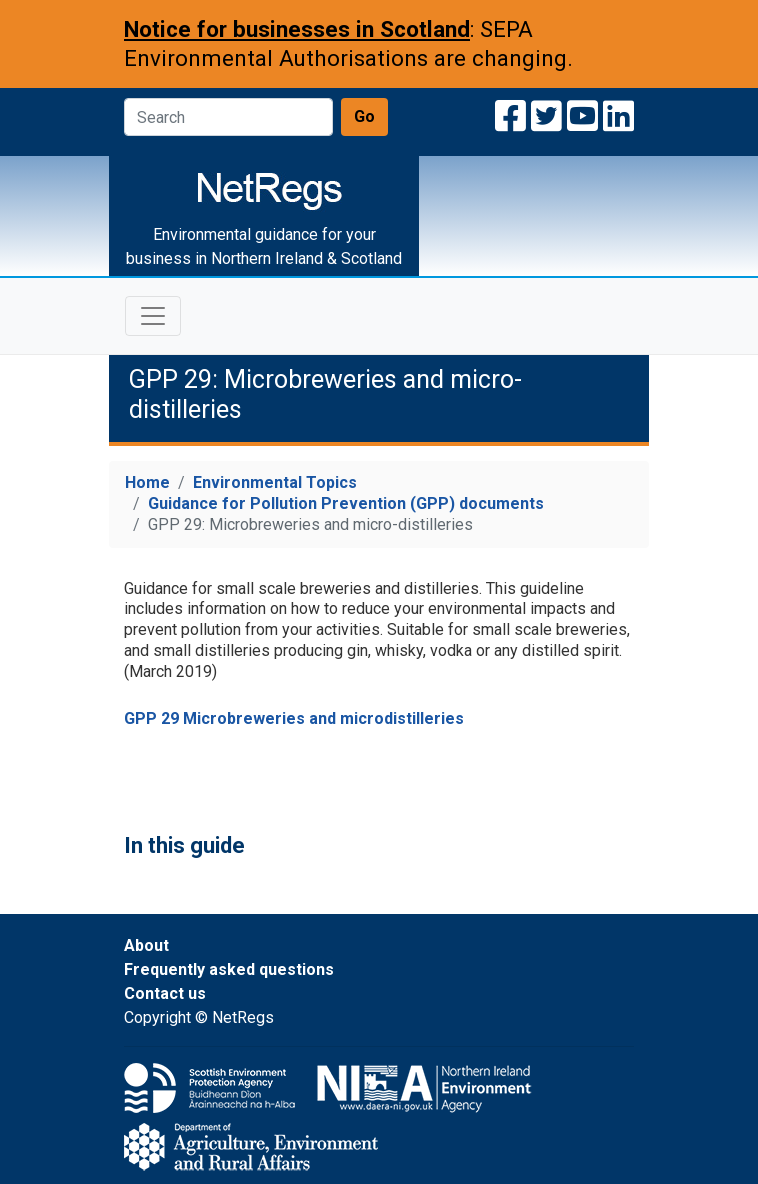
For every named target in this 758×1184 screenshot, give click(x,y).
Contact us (165, 993)
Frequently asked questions (229, 969)
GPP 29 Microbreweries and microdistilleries (294, 718)
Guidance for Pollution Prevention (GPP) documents (346, 503)
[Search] (228, 117)
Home (147, 482)
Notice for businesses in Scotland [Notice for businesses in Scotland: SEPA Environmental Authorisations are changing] (297, 29)
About (146, 945)
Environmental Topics (275, 482)
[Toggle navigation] (153, 316)
